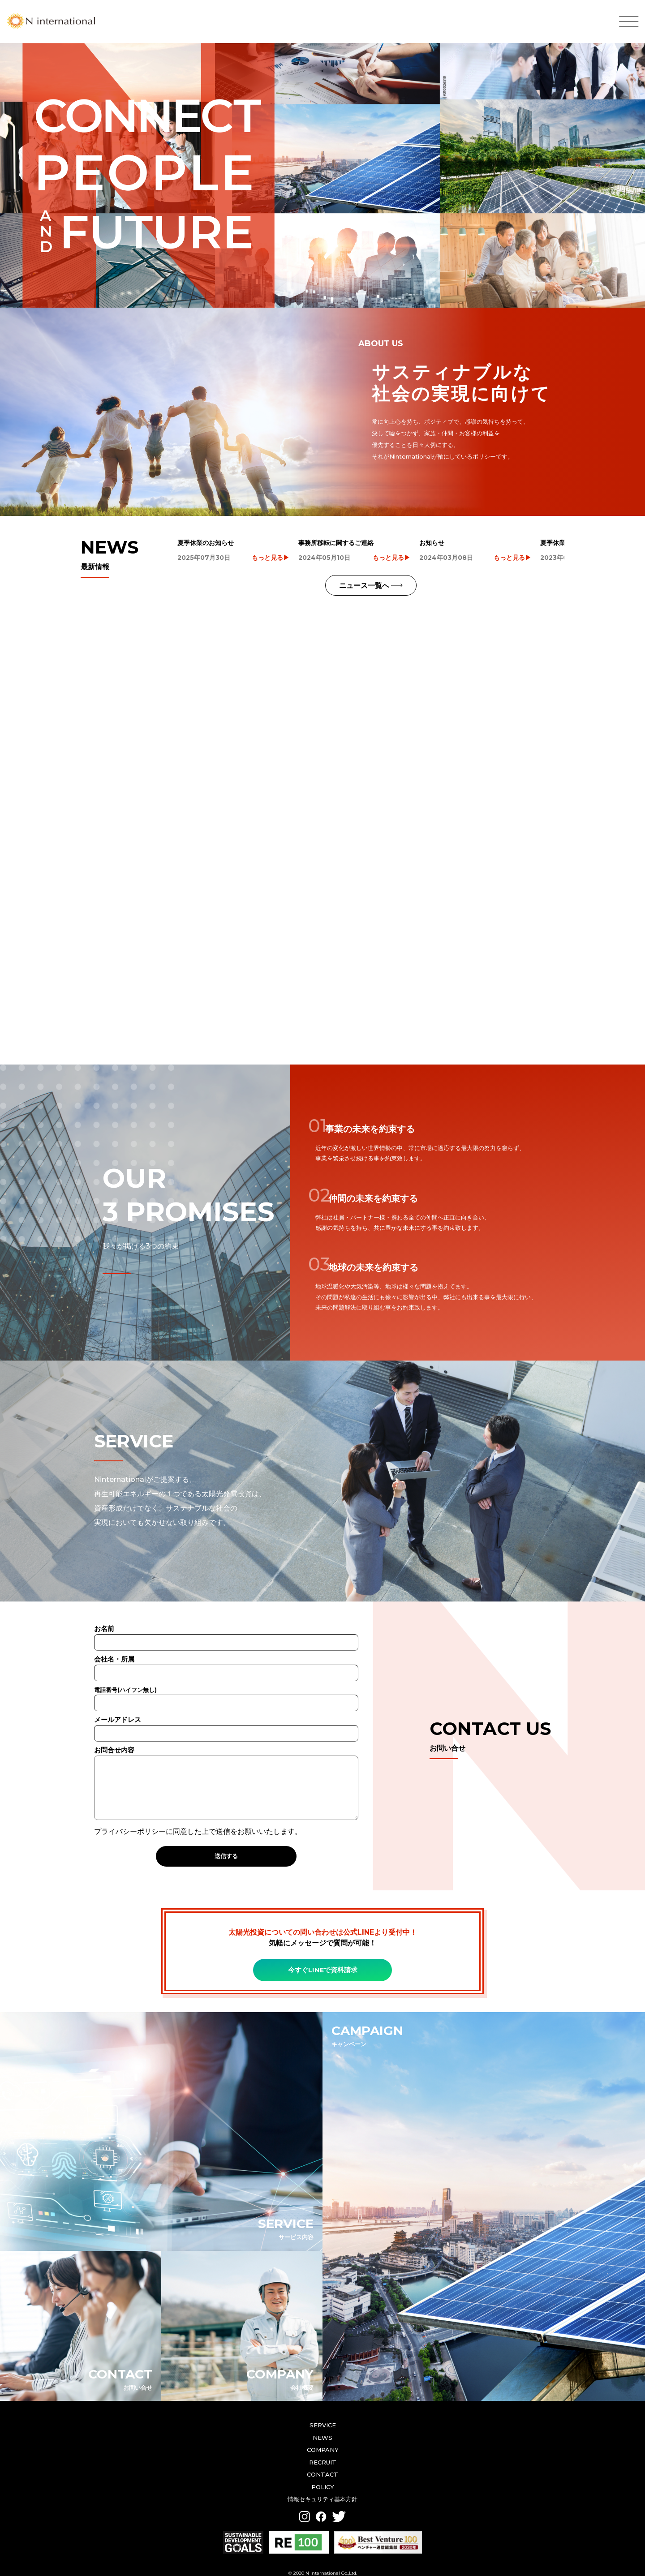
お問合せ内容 (226, 1773)
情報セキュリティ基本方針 (322, 2487)
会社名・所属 (226, 1655)
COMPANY (323, 2438)
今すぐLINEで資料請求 (323, 1958)
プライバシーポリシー (130, 1820)
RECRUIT (322, 2451)
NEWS (322, 2426)
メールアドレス (226, 1715)
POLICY (322, 2475)
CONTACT (322, 2463)
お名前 (226, 1624)
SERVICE (323, 2413)
